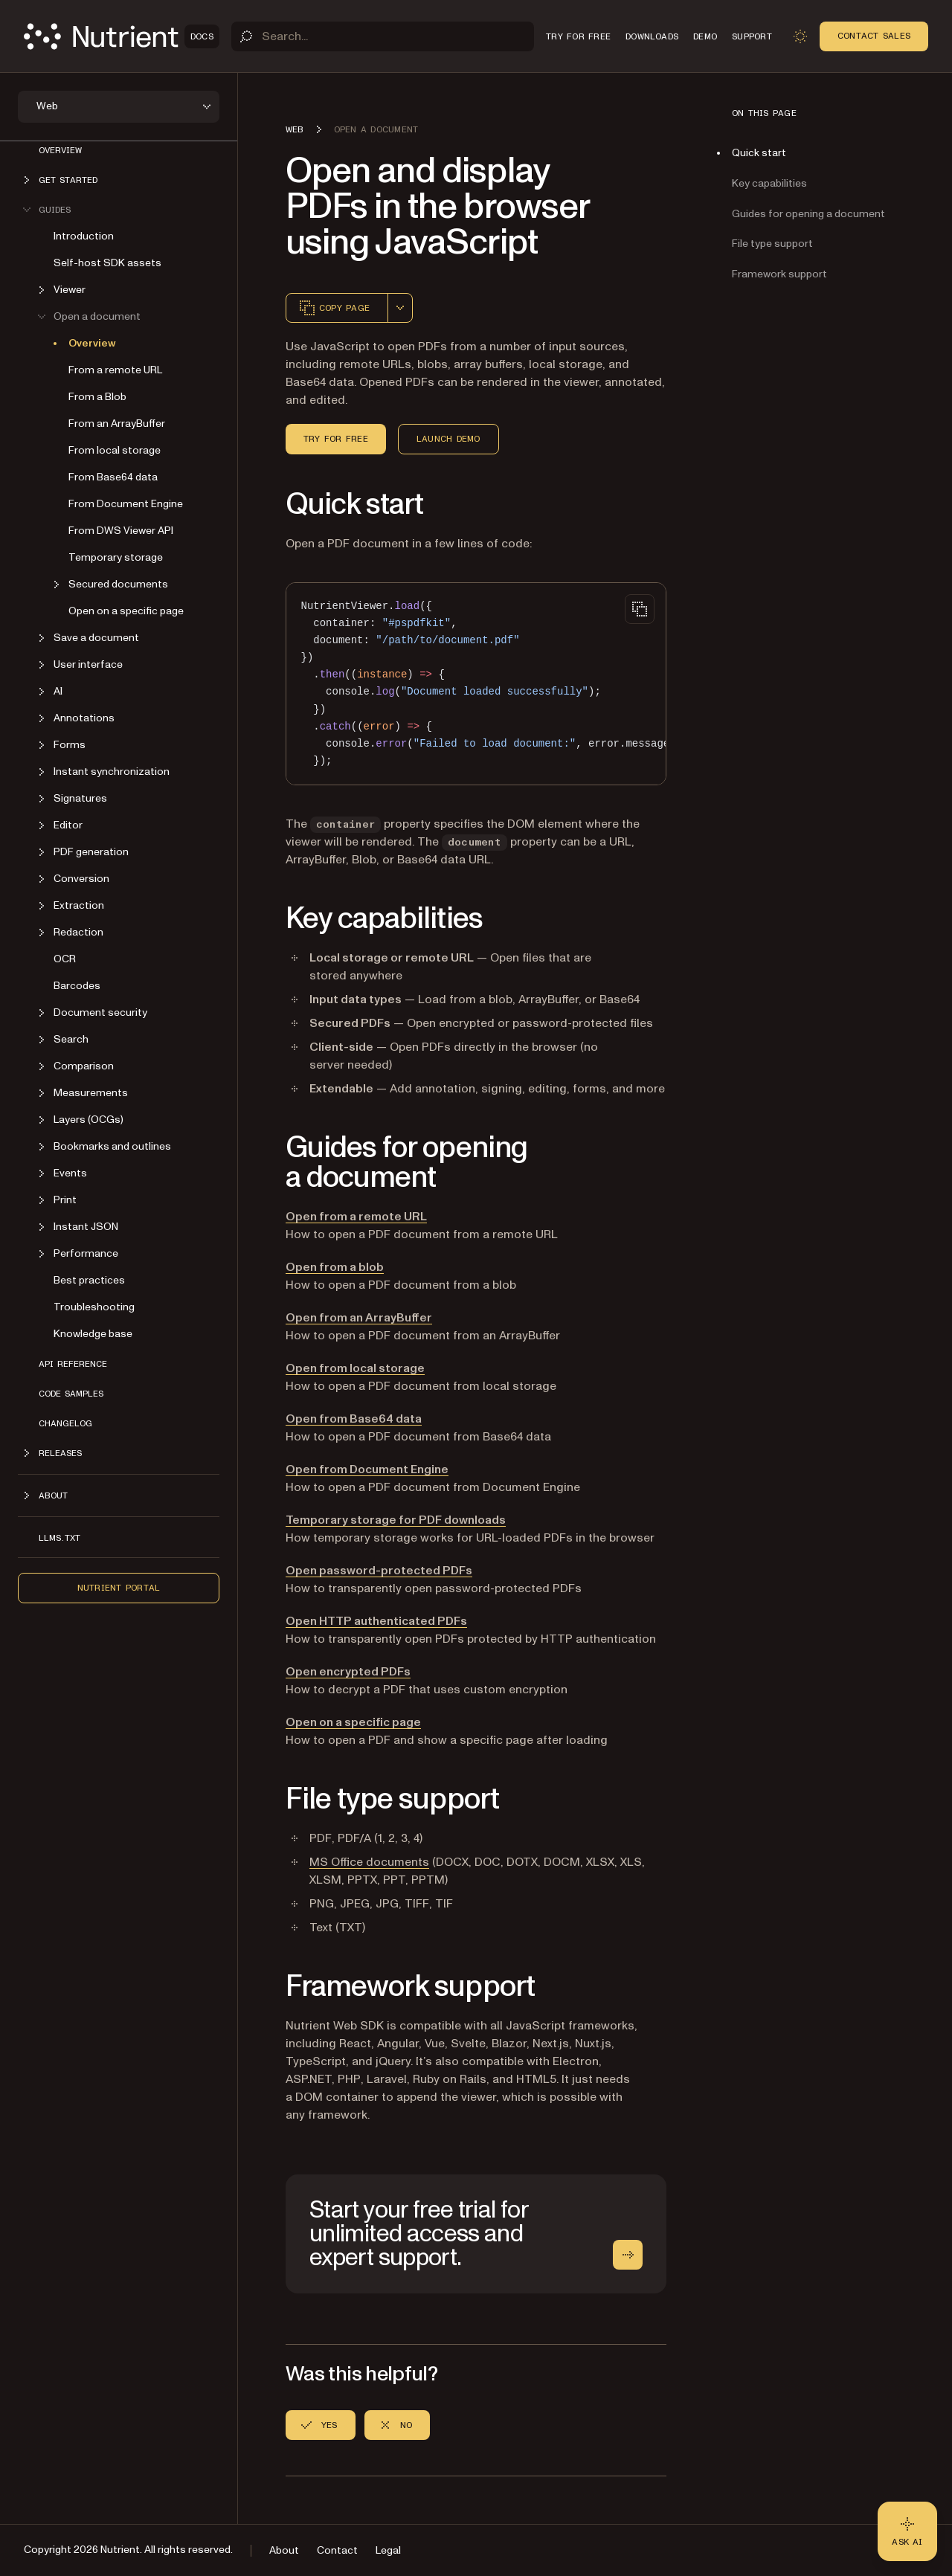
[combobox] (400, 308)
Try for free (335, 438)
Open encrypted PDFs (348, 1672)
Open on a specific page (126, 611)
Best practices (89, 1280)
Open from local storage (355, 1368)
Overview (60, 150)
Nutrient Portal (119, 1587)
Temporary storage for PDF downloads (396, 1520)
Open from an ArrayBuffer (359, 1318)
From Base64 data (113, 477)
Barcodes (77, 986)
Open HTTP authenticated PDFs (376, 1621)
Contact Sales (873, 35)
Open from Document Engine (367, 1469)
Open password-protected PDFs (379, 1570)
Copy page (334, 308)
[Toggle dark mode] (800, 36)
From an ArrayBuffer (116, 423)
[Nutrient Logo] (121, 36)
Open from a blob (335, 1267)
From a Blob (97, 397)
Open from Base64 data (354, 1419)
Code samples (71, 1393)
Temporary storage (115, 557)
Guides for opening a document (808, 214)
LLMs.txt (59, 1537)
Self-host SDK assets (107, 263)
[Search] (382, 36)
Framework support (779, 274)
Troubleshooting (94, 1307)
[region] (476, 683)
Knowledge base (93, 1334)
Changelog (65, 1423)
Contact (337, 2550)
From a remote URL (115, 370)
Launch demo (448, 438)
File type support (772, 243)
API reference (73, 1363)
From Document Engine (125, 504)
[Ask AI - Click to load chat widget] (907, 2531)
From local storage (114, 450)
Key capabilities (769, 183)
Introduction (84, 236)
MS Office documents (369, 1862)
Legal (388, 2550)
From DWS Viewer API (120, 531)
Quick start (759, 153)
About (284, 2550)
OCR (65, 959)
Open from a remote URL (356, 1216)
